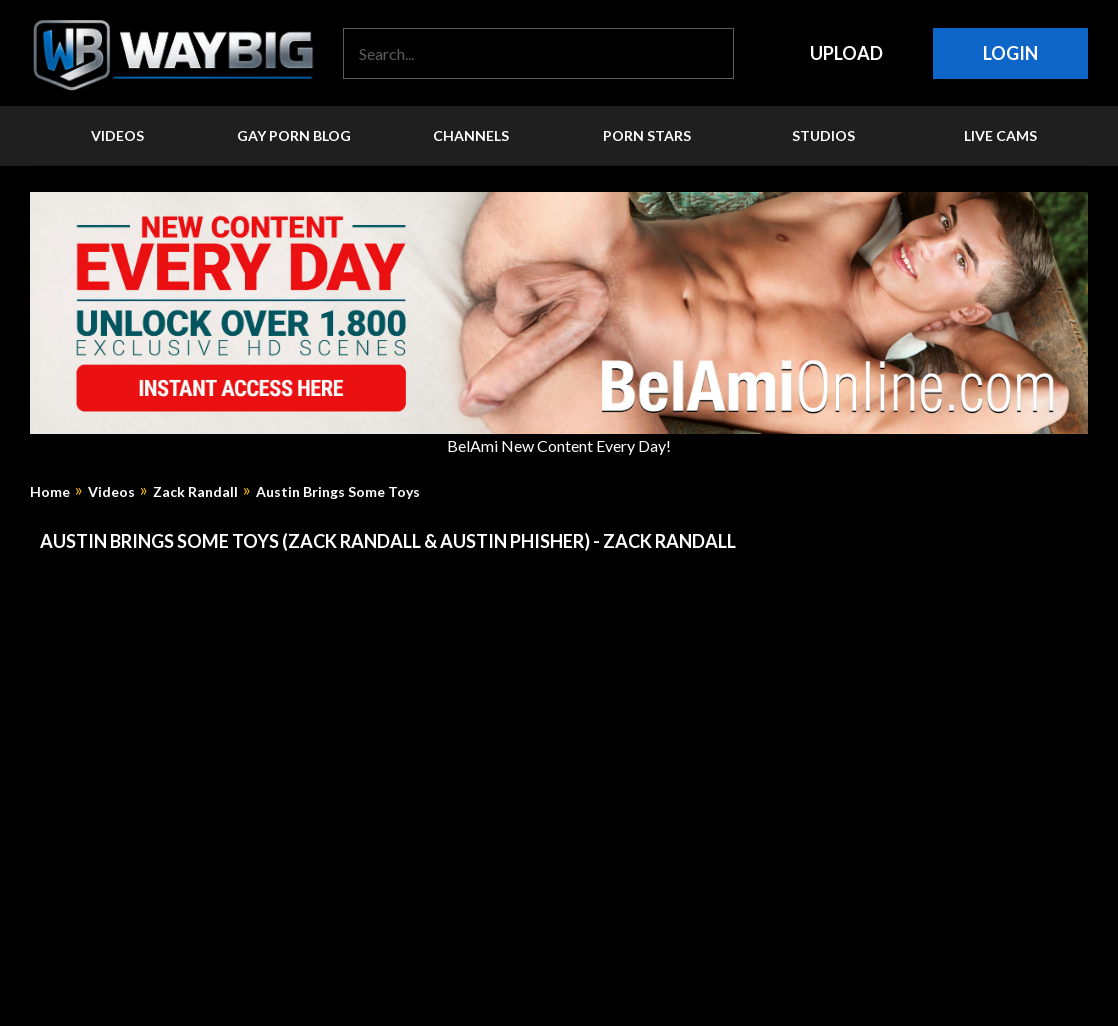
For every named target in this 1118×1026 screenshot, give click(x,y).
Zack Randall (195, 492)
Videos (111, 492)
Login (1010, 53)
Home (50, 492)
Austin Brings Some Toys (338, 492)
